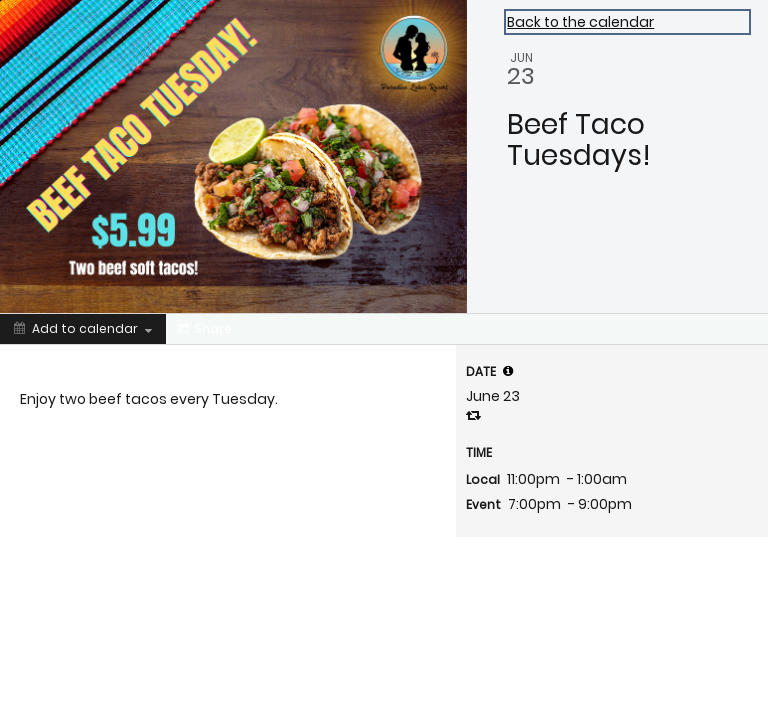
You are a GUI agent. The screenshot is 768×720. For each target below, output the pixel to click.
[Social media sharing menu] (203, 329)
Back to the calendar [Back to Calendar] (580, 22)
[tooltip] (508, 371)
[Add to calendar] (83, 329)
